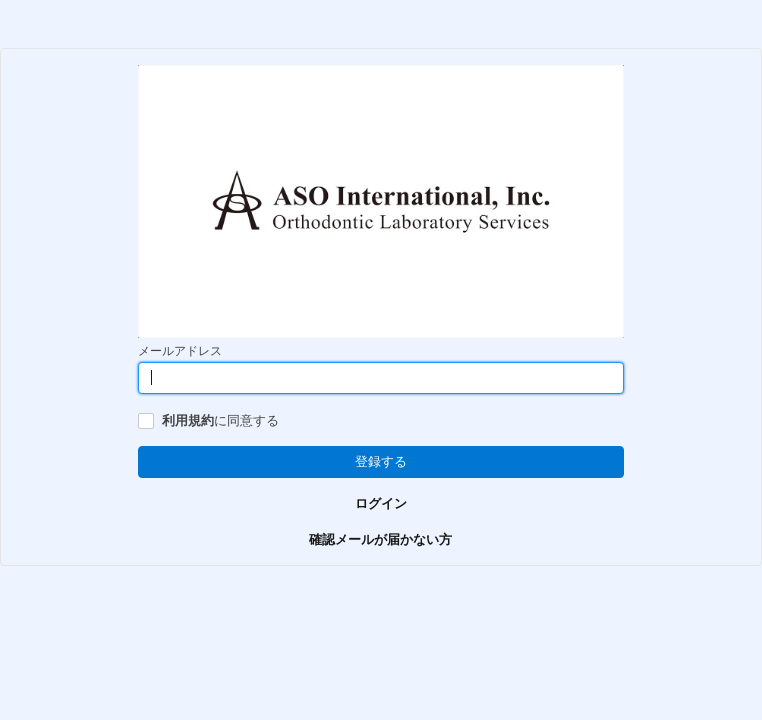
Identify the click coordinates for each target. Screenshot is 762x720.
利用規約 (188, 420)
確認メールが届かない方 (380, 539)
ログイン (381, 503)
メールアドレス (180, 351)
